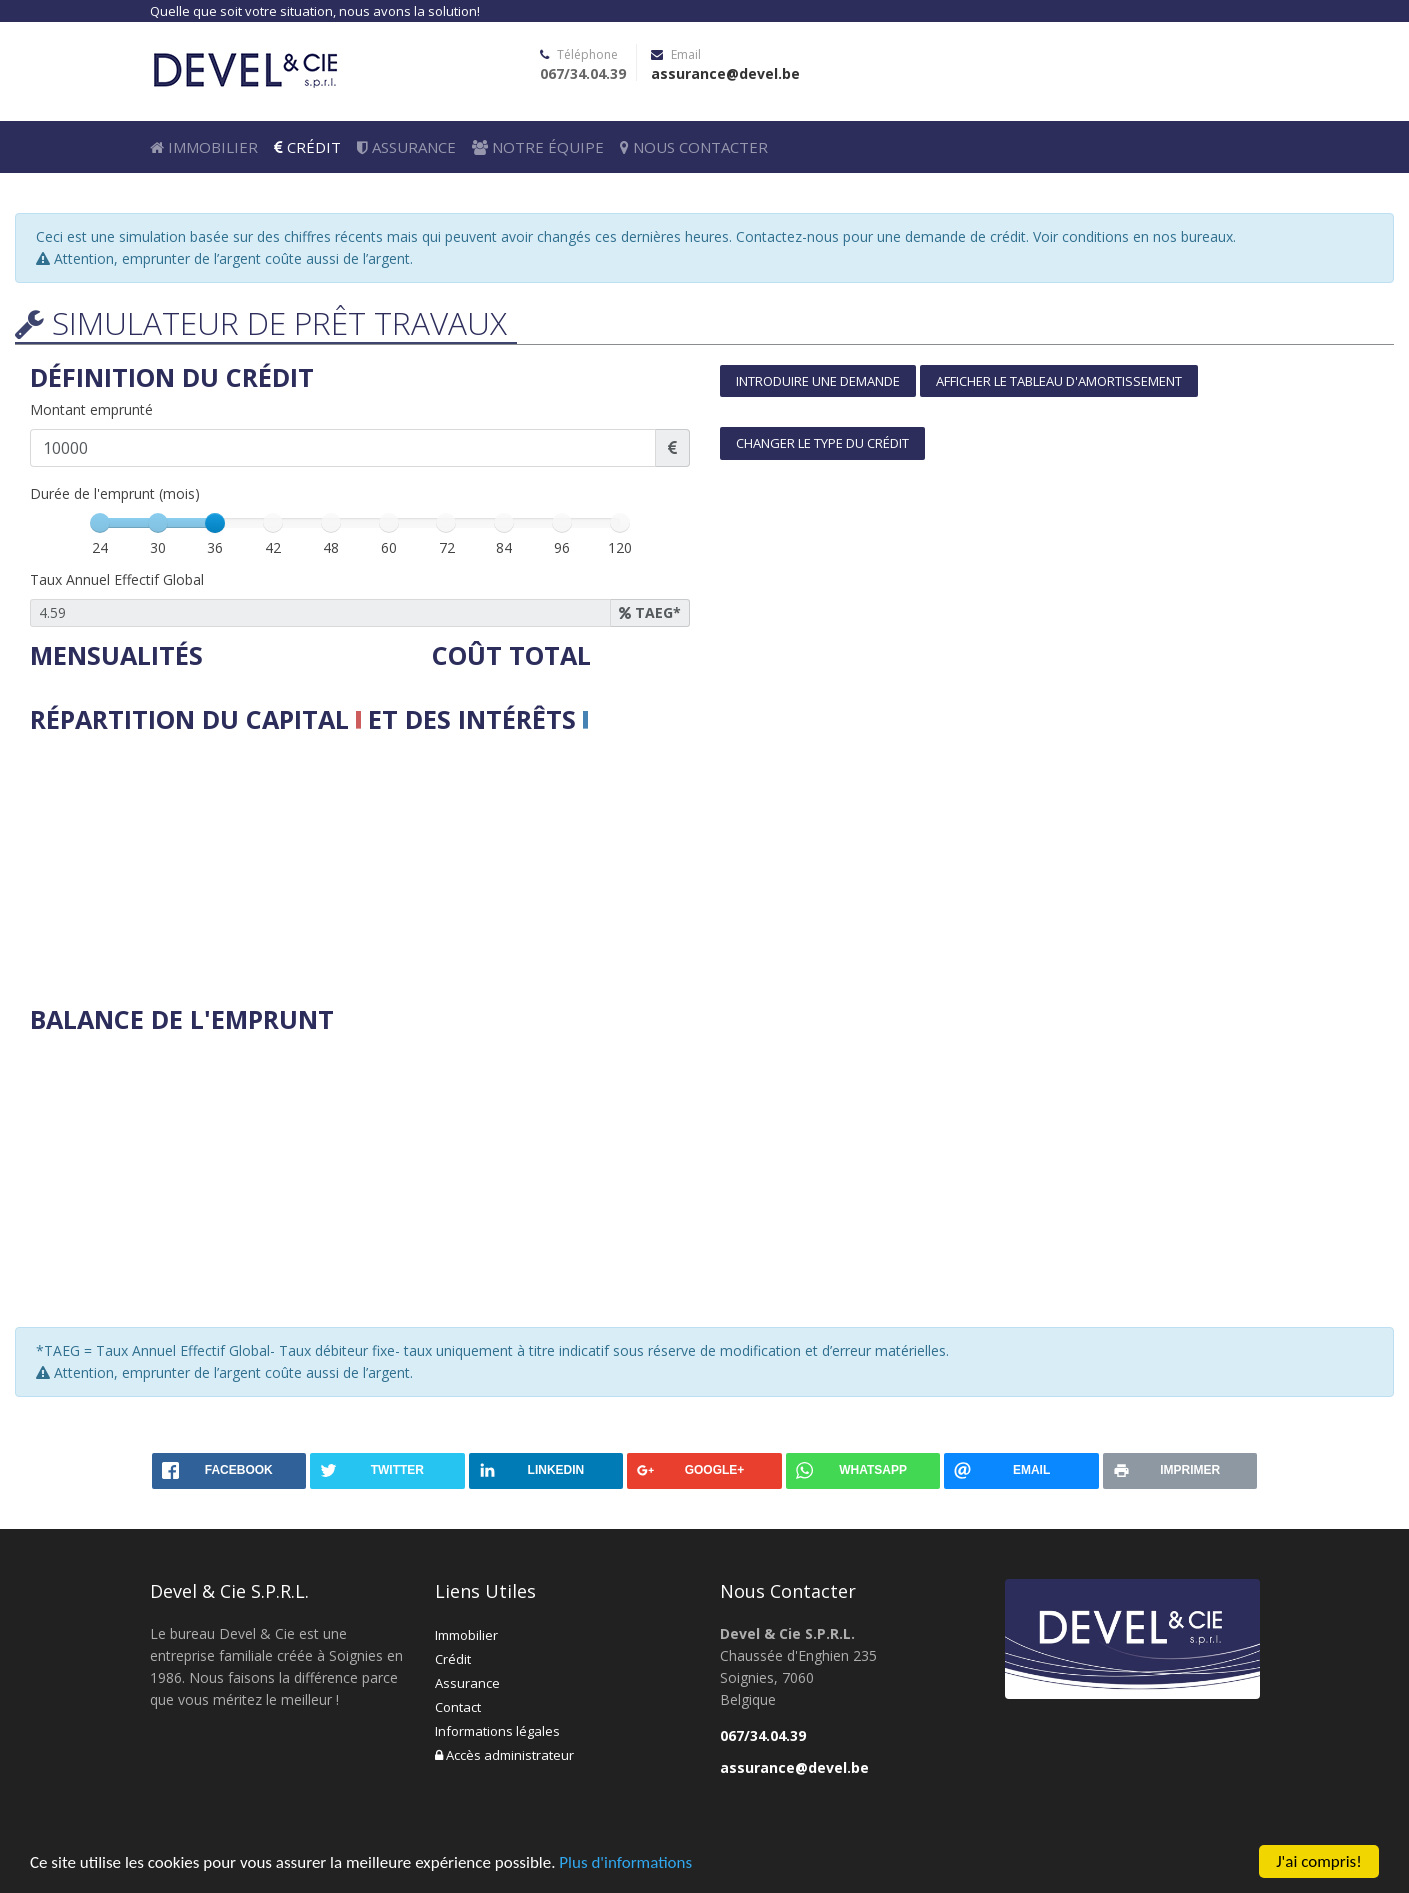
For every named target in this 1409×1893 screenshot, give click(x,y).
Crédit (307, 147)
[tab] (1050, 427)
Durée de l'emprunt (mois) (115, 493)
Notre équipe (538, 147)
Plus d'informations (625, 1862)
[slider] (215, 523)
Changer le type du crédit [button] (822, 443)
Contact (458, 1707)
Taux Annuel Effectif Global (117, 579)
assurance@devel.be (725, 73)
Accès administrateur (504, 1755)
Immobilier (204, 147)
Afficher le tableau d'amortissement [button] (1059, 381)
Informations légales (497, 1731)
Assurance (406, 147)
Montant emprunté (91, 409)
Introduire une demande (818, 381)
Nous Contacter (694, 147)
